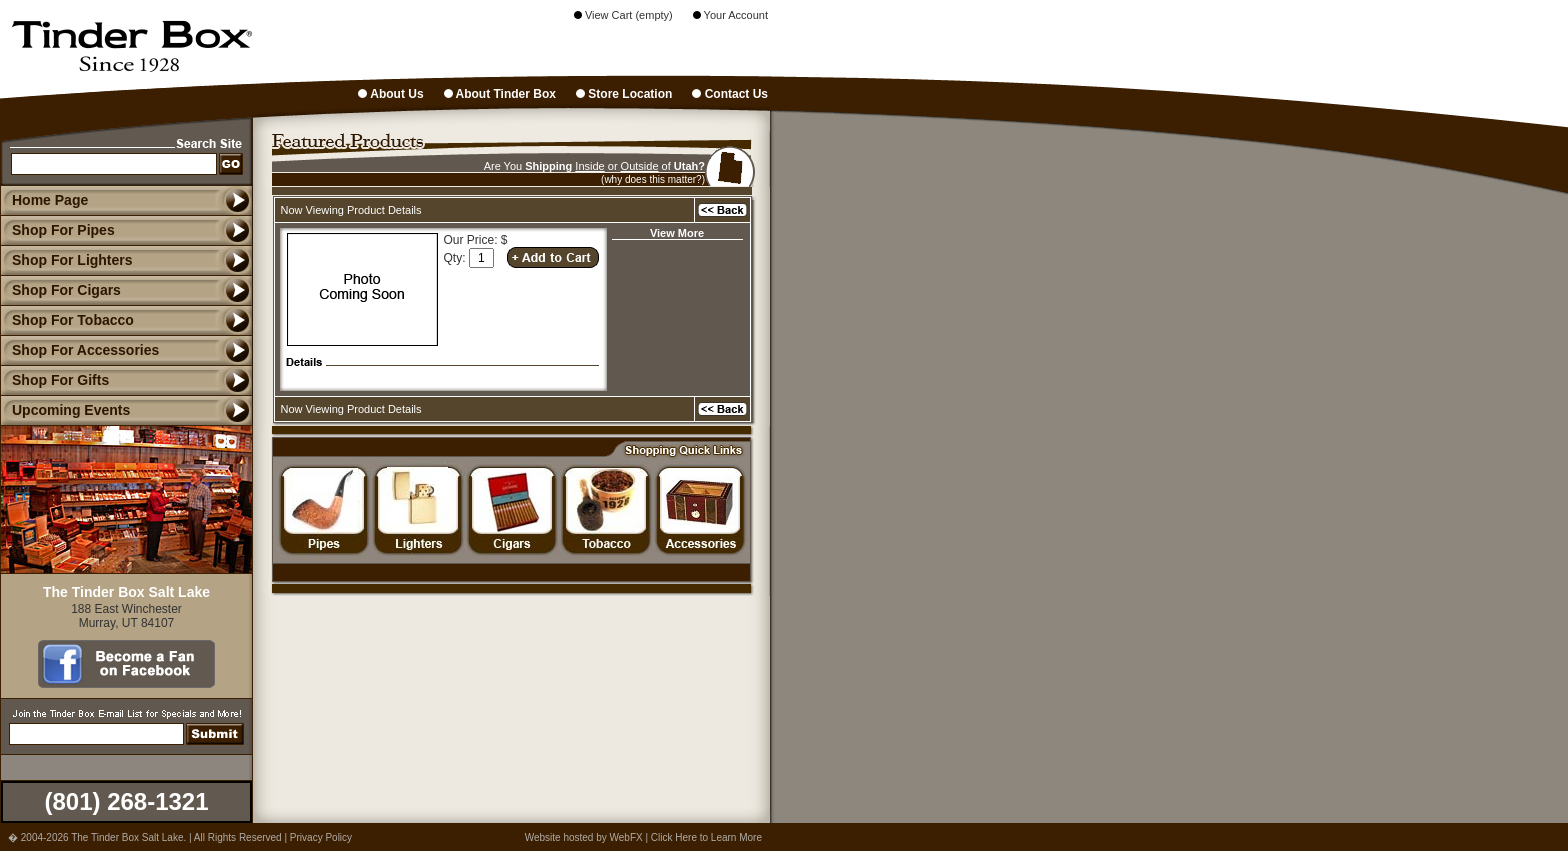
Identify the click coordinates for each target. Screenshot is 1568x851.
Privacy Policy (321, 837)
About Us (390, 94)
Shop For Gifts (54, 380)
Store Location (624, 94)
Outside (640, 166)
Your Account (730, 15)
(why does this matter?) (653, 179)
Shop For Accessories (79, 350)
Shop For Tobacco (67, 320)
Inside (589, 166)
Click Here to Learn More (706, 837)
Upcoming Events (65, 410)
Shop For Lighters (66, 260)
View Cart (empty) (623, 15)
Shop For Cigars (60, 290)
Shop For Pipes (57, 230)
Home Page (50, 200)
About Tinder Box (500, 94)
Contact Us (730, 94)
